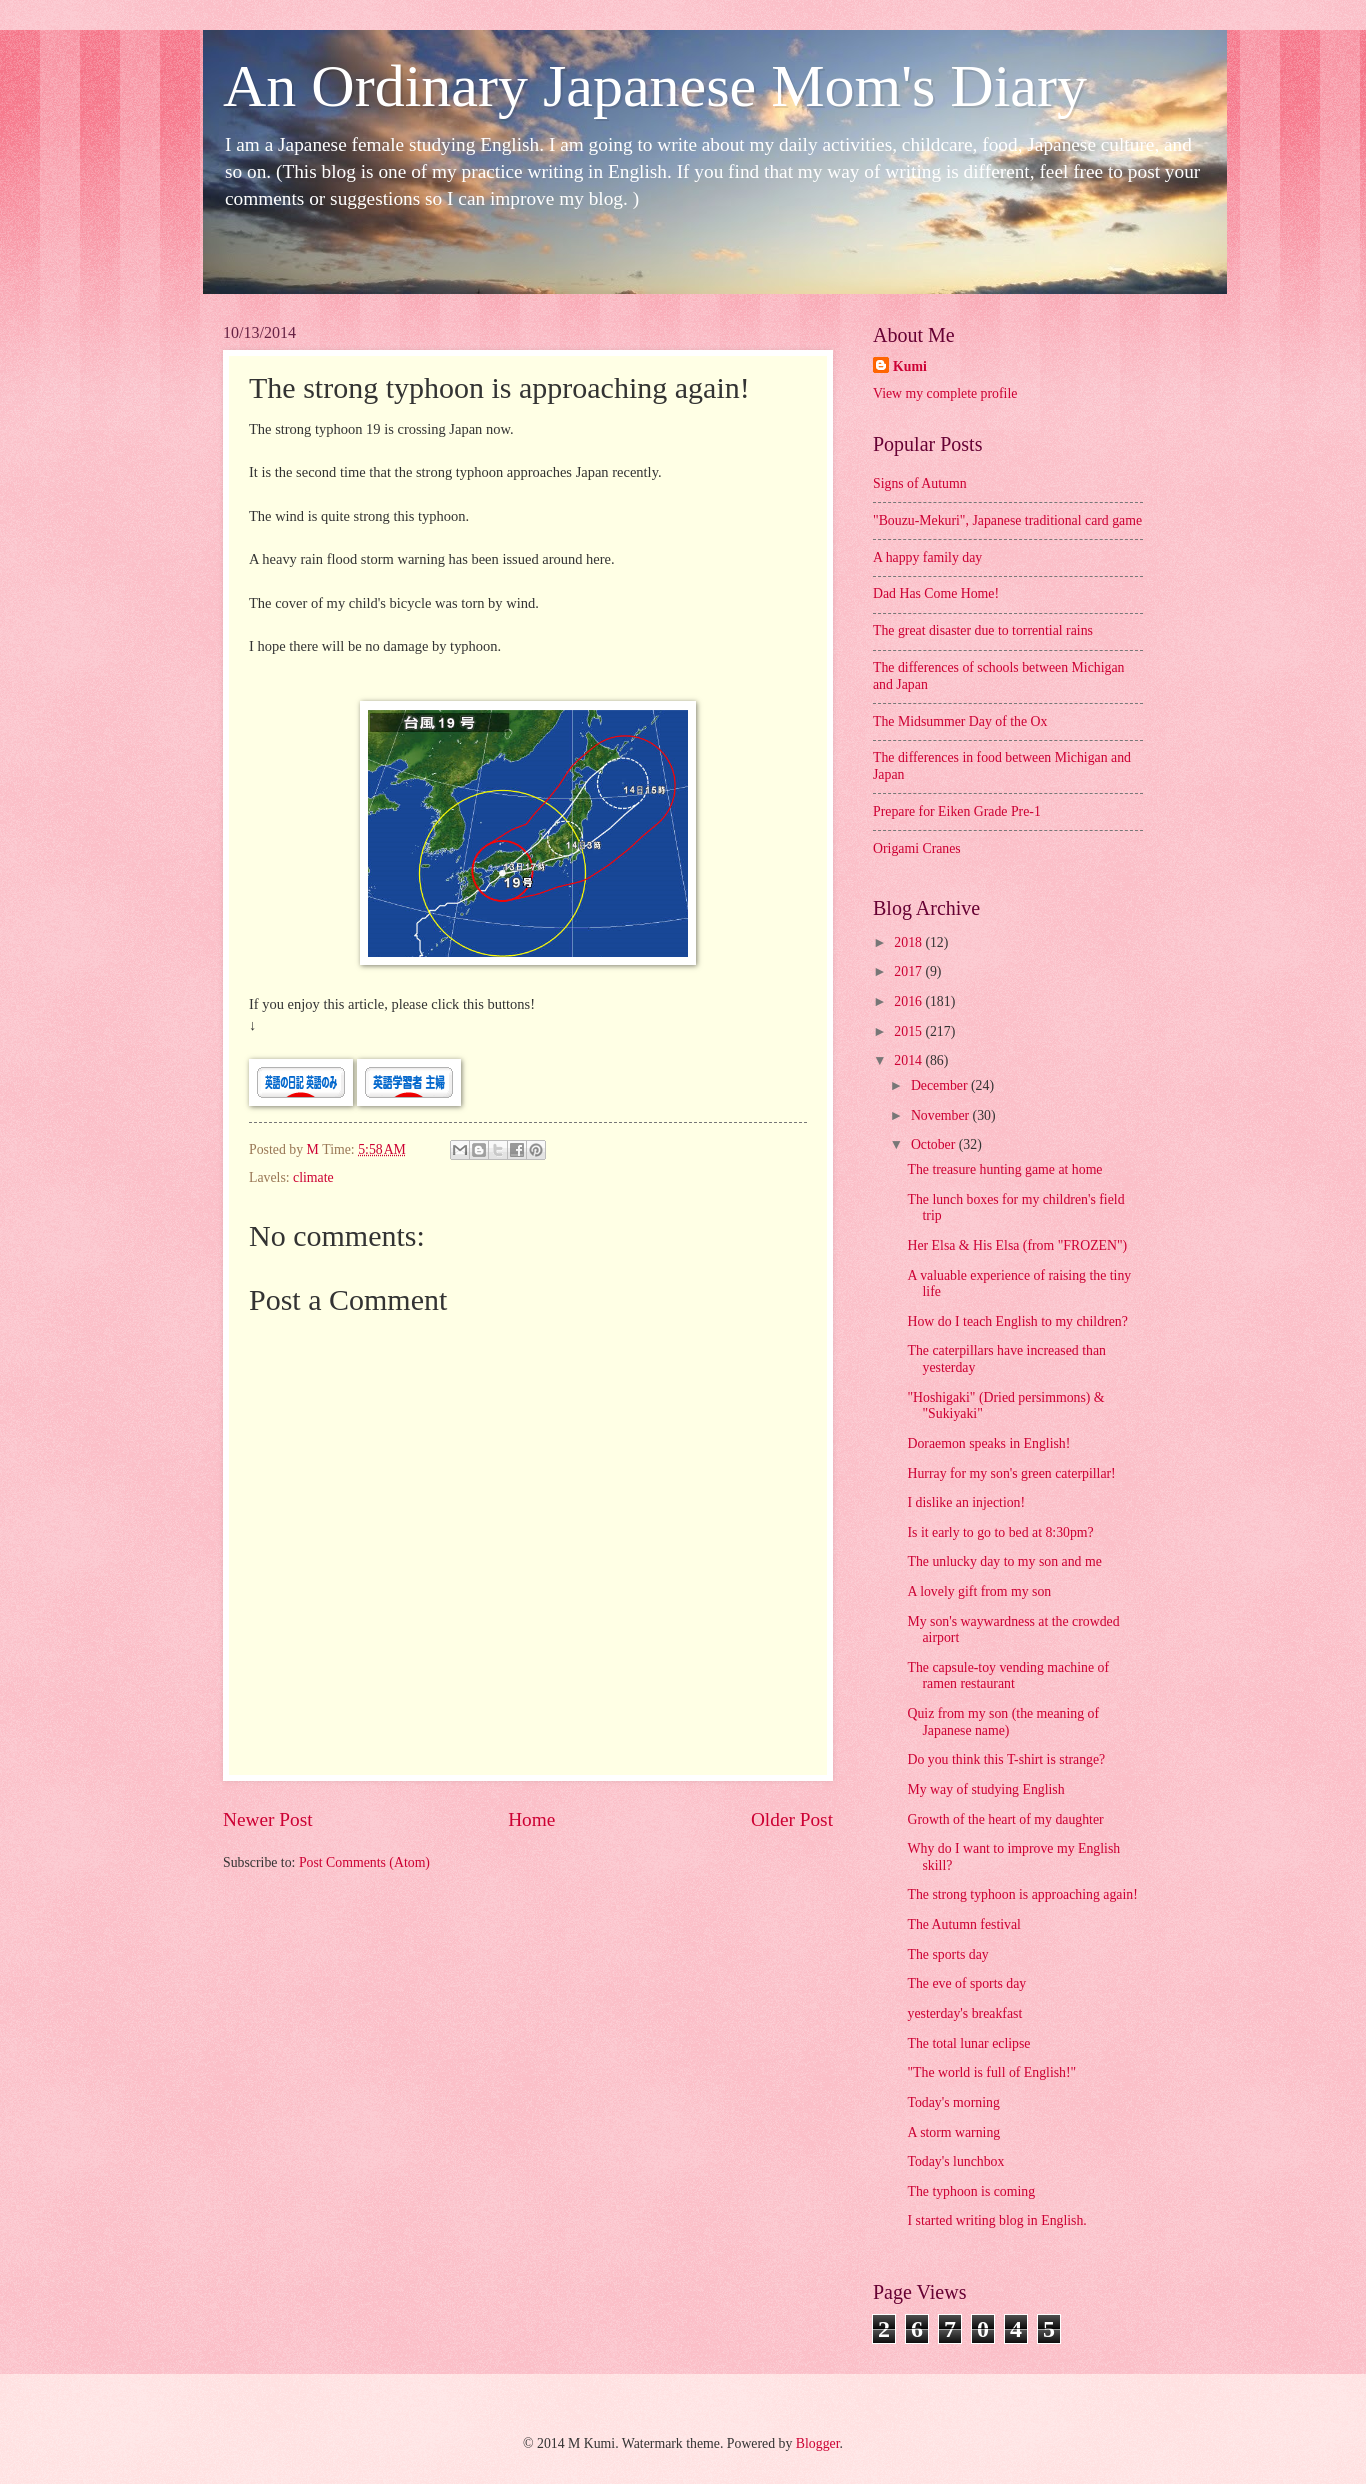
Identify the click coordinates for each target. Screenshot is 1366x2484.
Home (531, 1819)
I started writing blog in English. (996, 2220)
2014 (909, 1060)
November (942, 1115)
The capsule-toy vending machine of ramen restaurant (1008, 1676)
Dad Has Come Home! (936, 593)
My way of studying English (985, 1789)
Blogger (818, 2443)
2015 (909, 1031)
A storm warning (953, 2132)
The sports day (947, 1954)
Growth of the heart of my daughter (1005, 1819)
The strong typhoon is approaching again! (1022, 1894)
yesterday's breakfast (964, 2013)
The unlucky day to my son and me (1004, 1561)
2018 (909, 942)
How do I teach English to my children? (1017, 1321)
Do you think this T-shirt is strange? (1006, 1759)
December (941, 1085)
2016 (909, 1001)
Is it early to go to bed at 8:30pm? (1000, 1532)
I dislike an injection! (966, 1502)
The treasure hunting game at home (1004, 1169)
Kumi (910, 366)
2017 (909, 971)
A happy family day (927, 557)
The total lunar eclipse (968, 2043)
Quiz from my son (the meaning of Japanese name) (1003, 1722)
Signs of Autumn (920, 483)
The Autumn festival (963, 1924)
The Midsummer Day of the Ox (960, 721)
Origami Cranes (917, 848)
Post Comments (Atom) (364, 1862)
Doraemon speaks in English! (988, 1443)
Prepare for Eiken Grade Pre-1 (957, 811)
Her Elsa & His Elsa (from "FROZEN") (1017, 1245)
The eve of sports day (966, 1983)
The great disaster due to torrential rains (983, 630)
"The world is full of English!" (991, 2072)
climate (313, 1177)
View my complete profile (945, 393)
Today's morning (953, 2102)
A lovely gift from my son (979, 1591)
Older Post (792, 1819)
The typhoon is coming (971, 2191)
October (935, 1144)
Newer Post (268, 1819)
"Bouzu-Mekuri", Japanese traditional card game (1007, 520)
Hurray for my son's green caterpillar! (1011, 1473)
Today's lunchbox (955, 2161)
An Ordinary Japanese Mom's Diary (655, 86)
